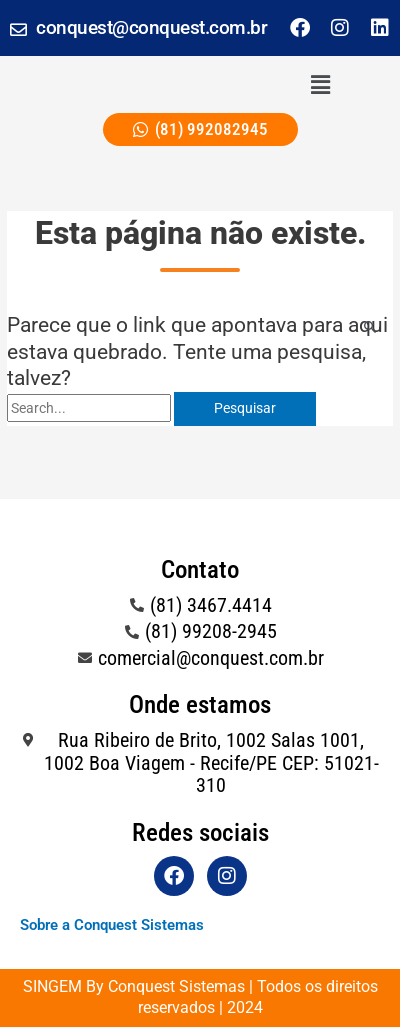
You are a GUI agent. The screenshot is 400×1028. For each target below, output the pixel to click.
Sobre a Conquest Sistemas (112, 925)
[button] (320, 85)
